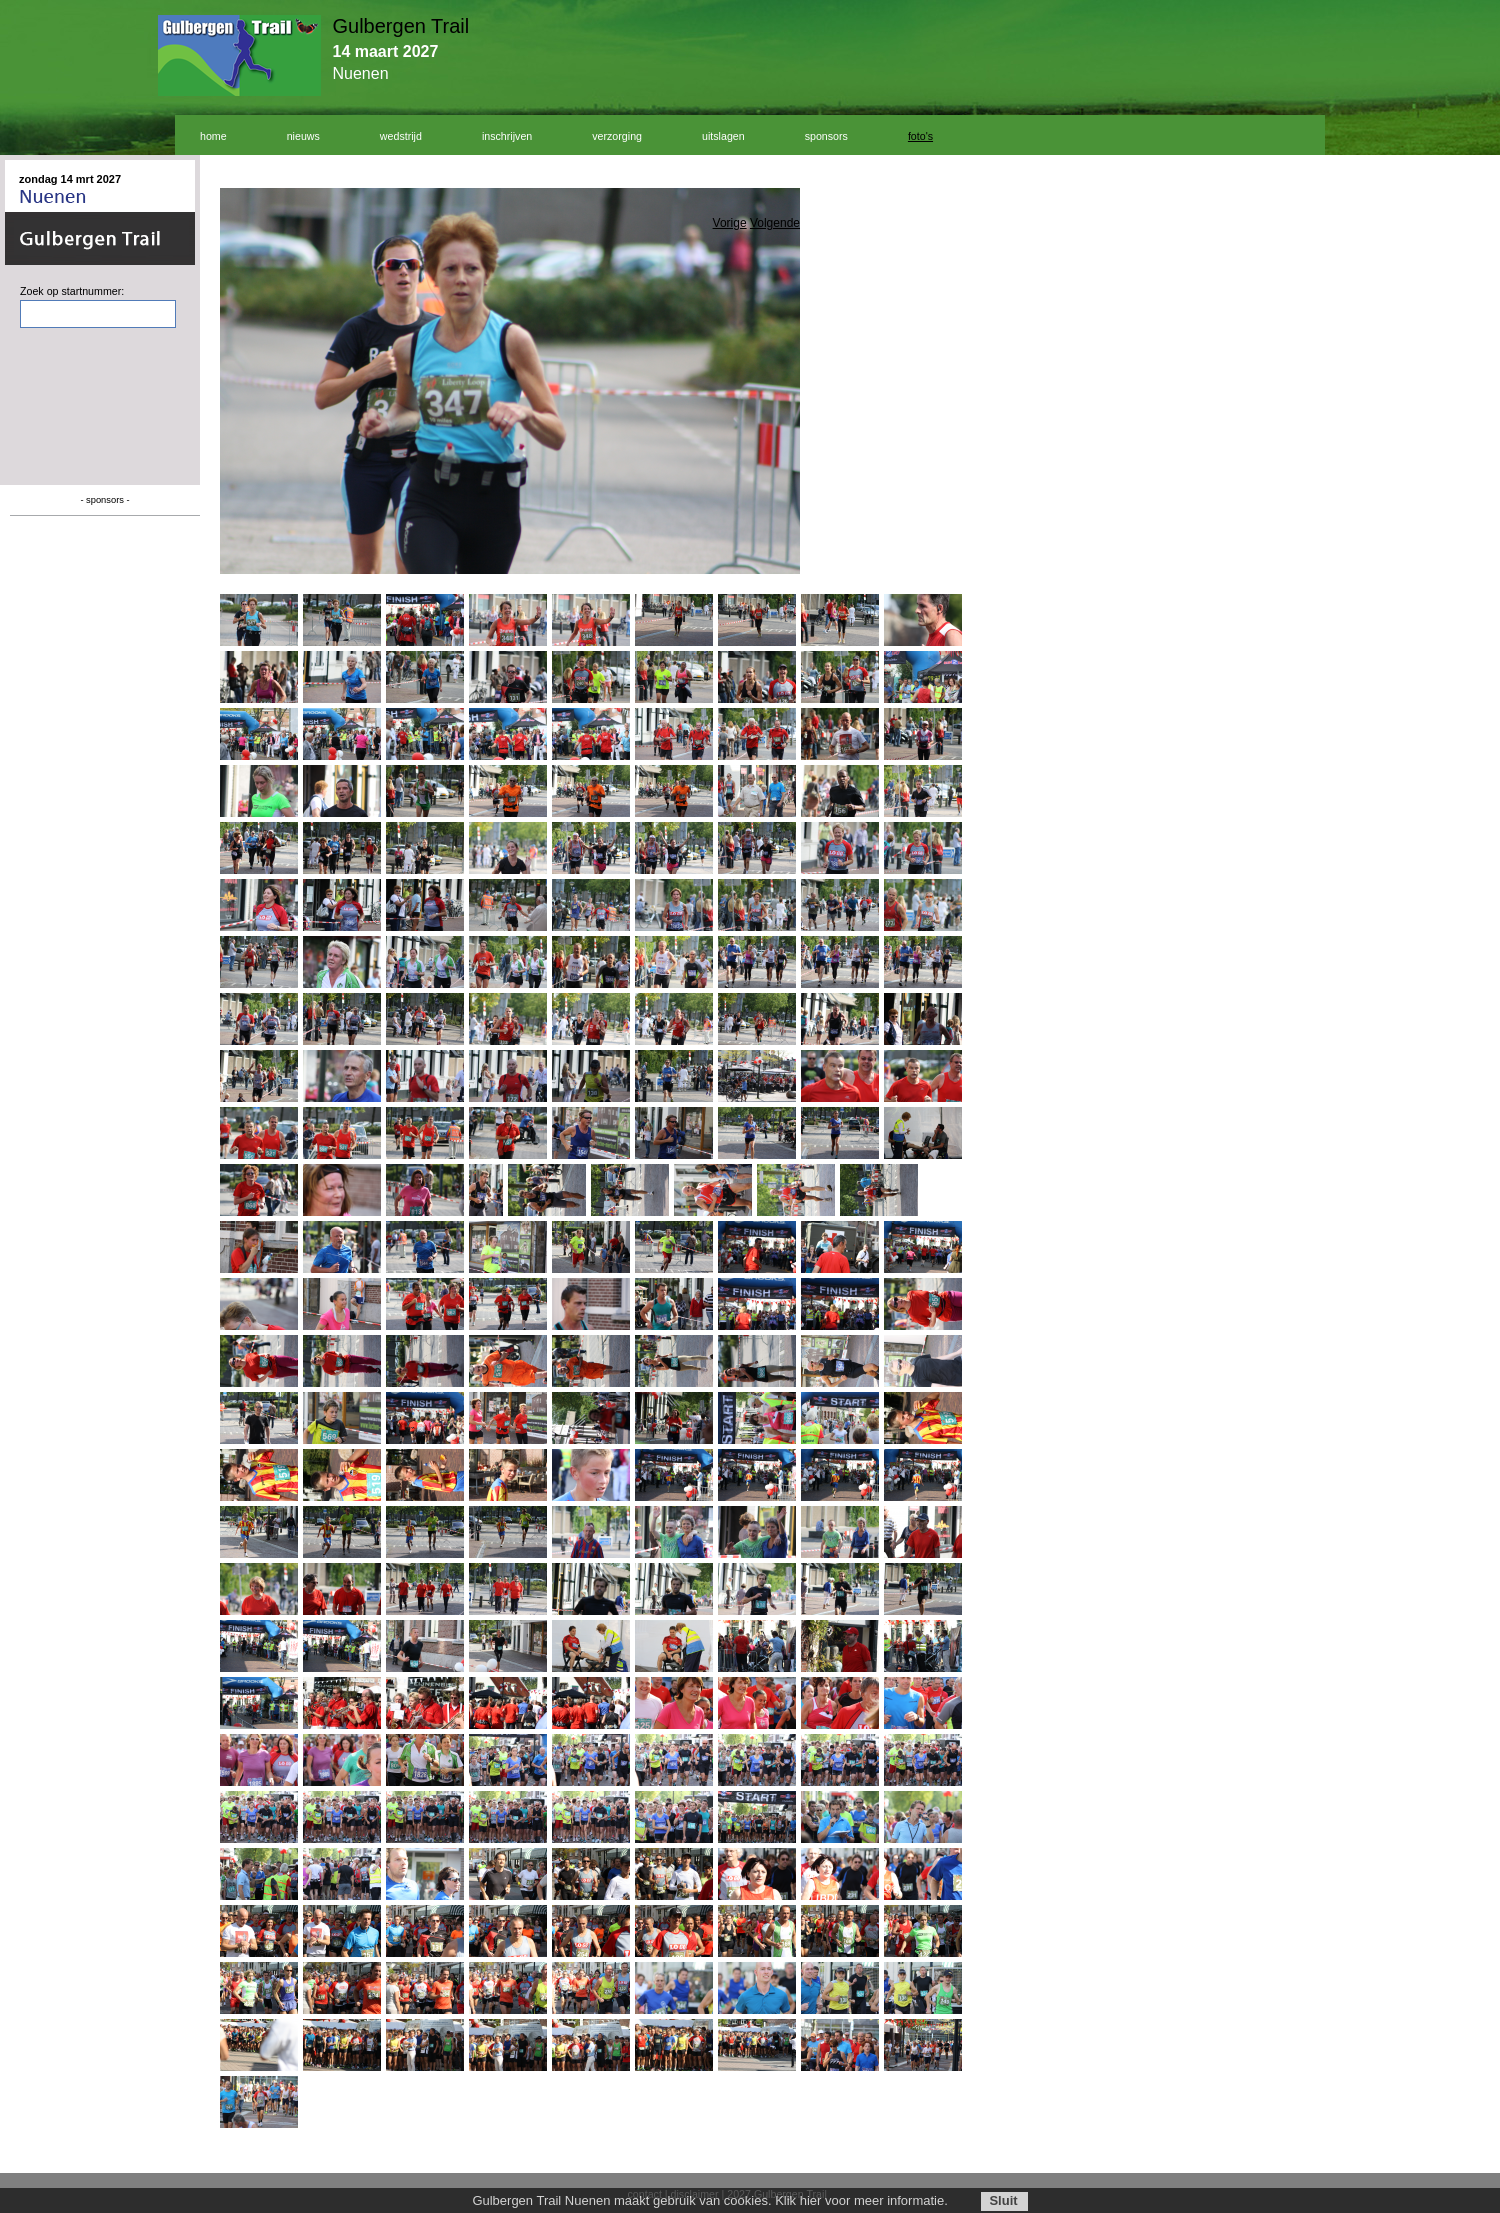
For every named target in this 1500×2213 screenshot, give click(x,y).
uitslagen (723, 136)
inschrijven (507, 136)
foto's (920, 136)
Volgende (775, 223)
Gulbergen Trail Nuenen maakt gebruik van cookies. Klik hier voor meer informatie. (709, 2200)
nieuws (303, 136)
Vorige (730, 223)
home (213, 136)
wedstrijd (401, 136)
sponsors (826, 136)
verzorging (617, 136)
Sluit (1003, 2200)
